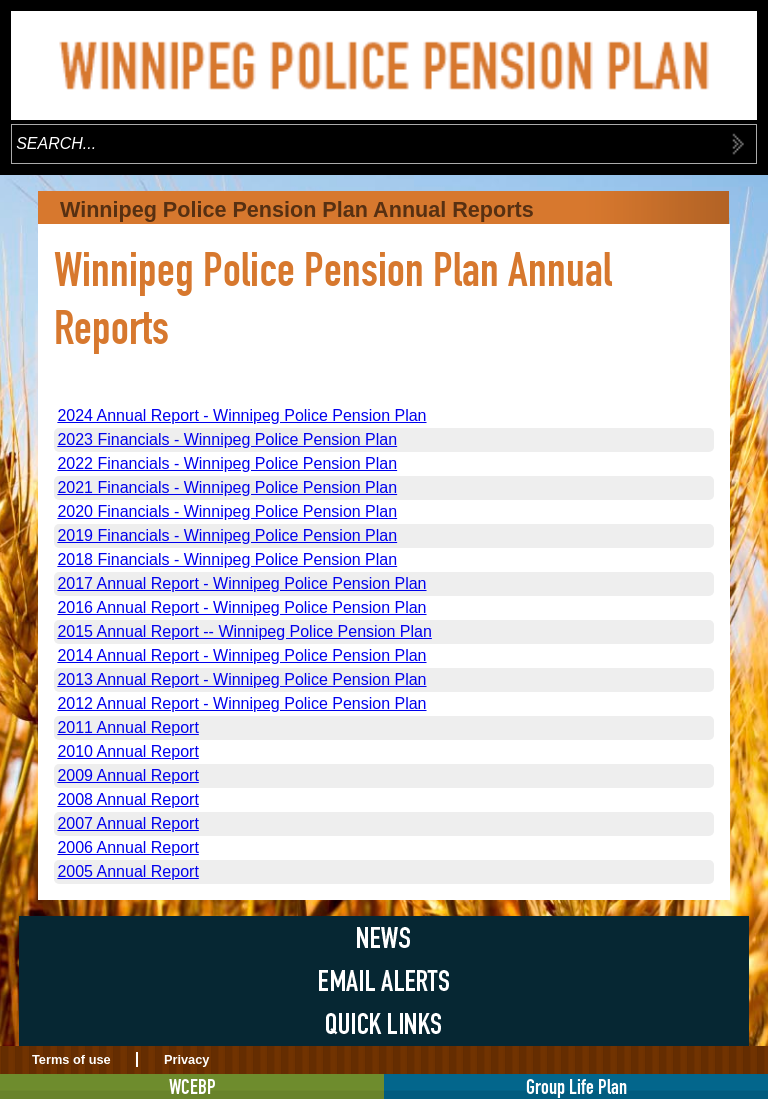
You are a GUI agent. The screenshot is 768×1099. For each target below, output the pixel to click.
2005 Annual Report (127, 871)
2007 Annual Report (127, 823)
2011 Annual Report (127, 727)
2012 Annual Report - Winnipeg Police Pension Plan (241, 703)
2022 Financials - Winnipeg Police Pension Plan (227, 463)
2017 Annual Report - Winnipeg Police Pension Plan (241, 583)
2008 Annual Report (127, 799)
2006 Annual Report (127, 847)
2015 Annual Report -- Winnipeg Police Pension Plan (244, 631)
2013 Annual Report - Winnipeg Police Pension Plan (241, 679)
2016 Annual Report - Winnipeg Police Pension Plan (241, 607)
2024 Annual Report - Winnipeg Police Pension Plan (241, 415)
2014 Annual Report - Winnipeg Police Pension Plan (241, 655)
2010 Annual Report (127, 751)
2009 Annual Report (127, 775)
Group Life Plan (576, 1086)
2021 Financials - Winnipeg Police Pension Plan (227, 487)
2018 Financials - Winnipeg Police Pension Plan (227, 559)
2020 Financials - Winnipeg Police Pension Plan (227, 511)
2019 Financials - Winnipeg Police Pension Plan (227, 535)
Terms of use (71, 1059)
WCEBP (192, 1086)
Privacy (187, 1059)
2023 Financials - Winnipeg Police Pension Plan (227, 439)
